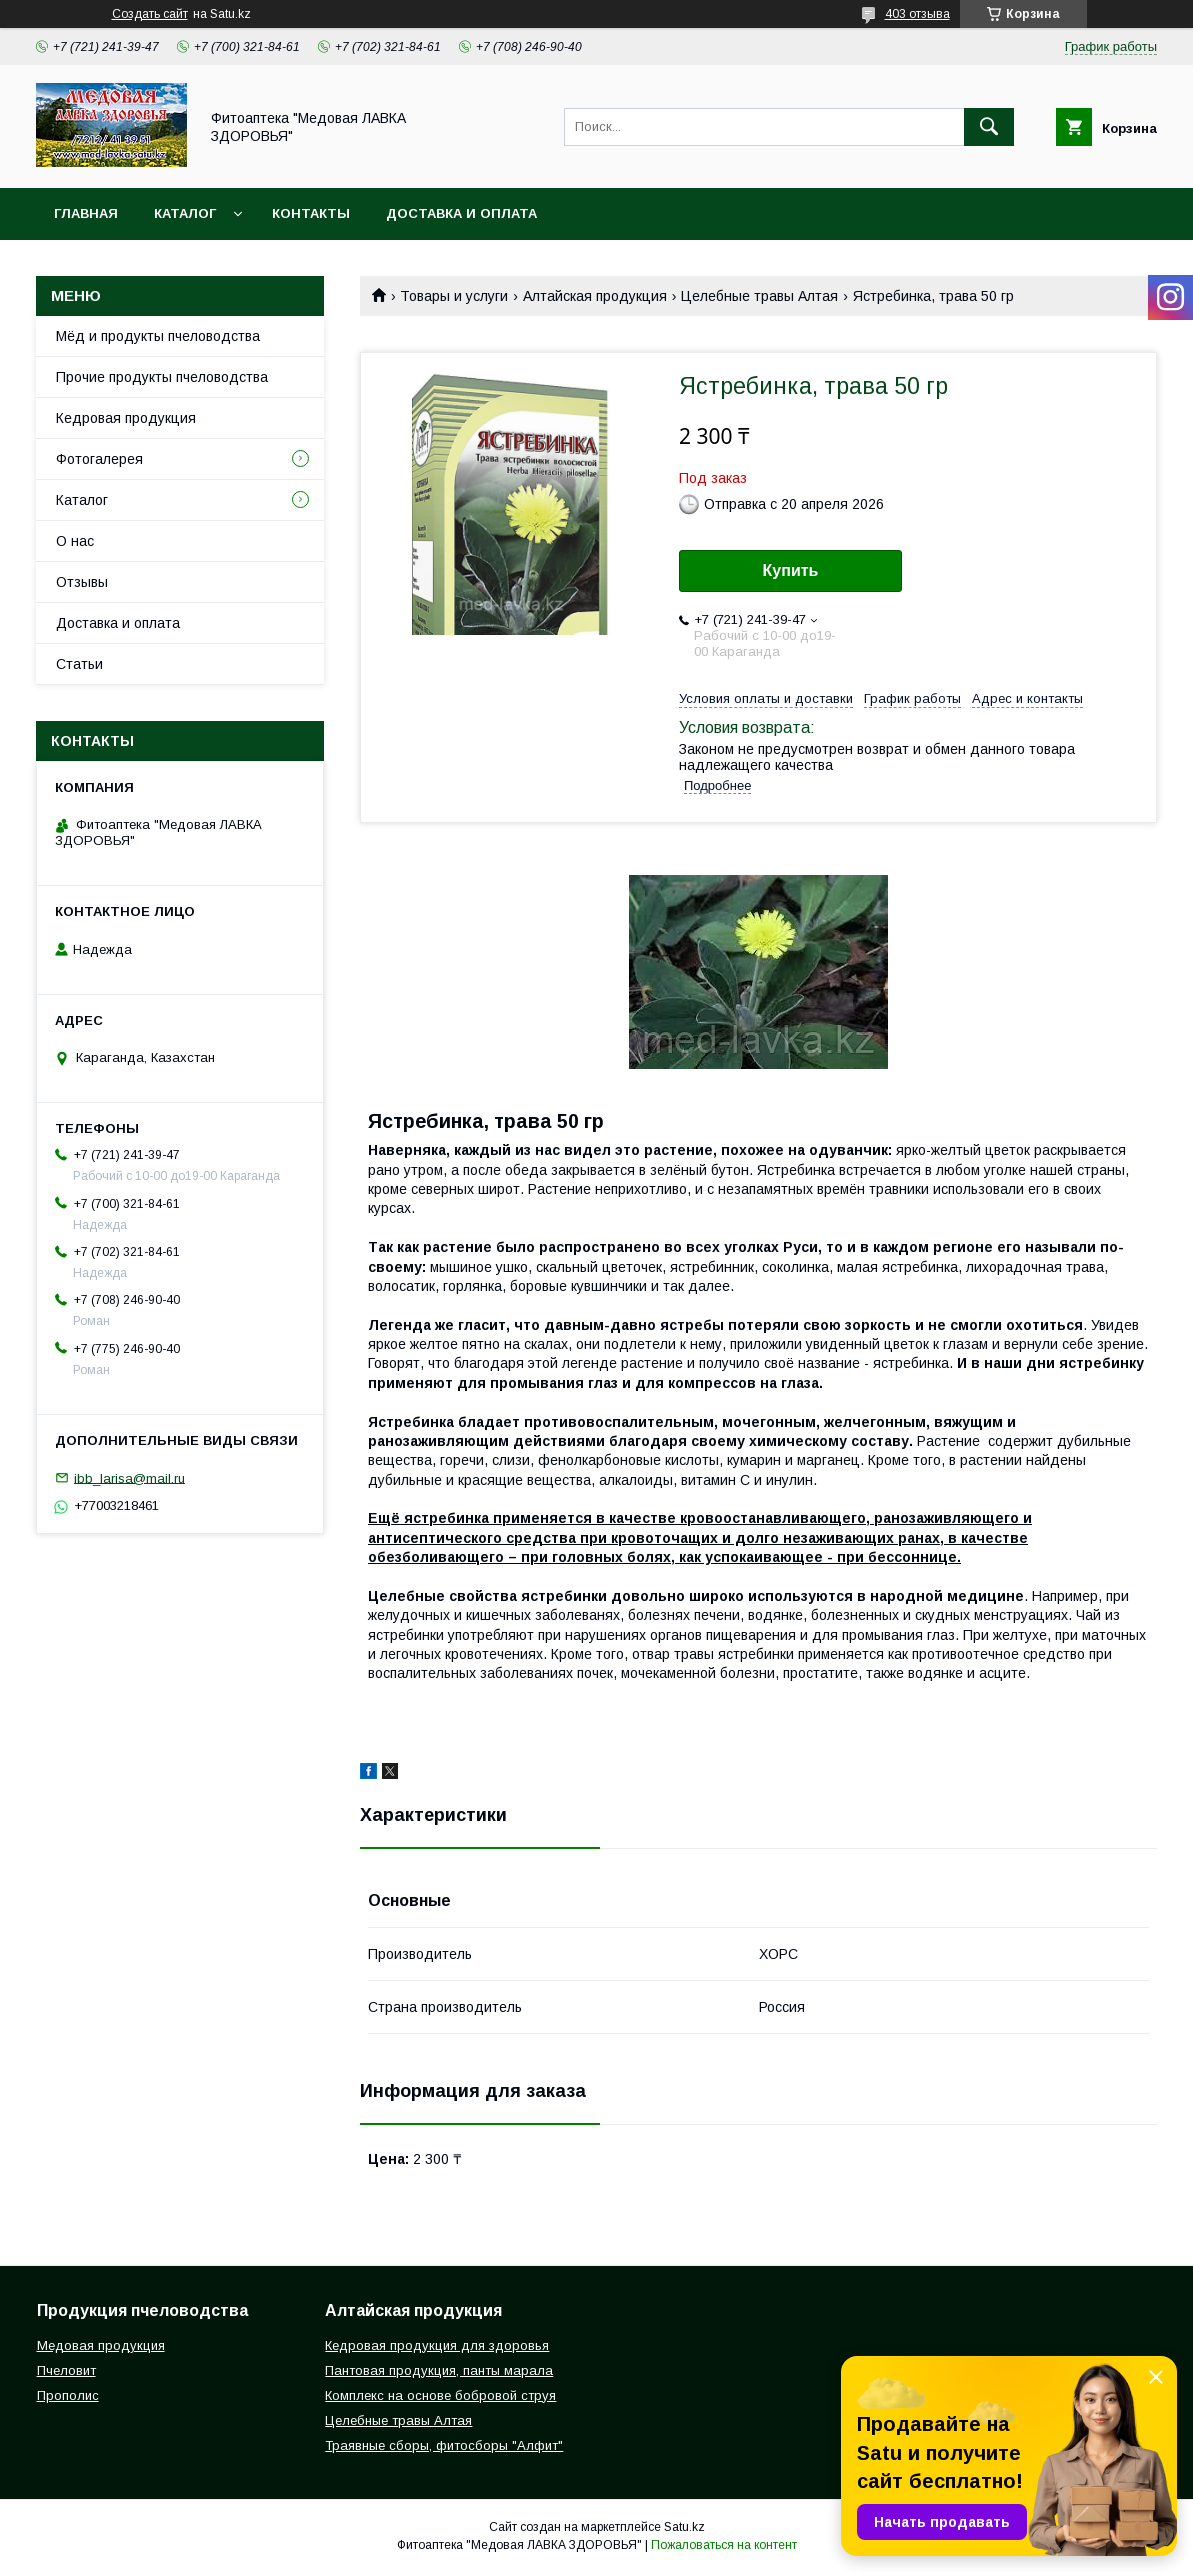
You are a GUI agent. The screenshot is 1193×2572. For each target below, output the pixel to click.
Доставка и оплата (461, 213)
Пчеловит (66, 2370)
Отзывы (82, 582)
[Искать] (989, 127)
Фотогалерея (99, 459)
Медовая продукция (101, 2345)
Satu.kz (684, 2527)
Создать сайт (150, 14)
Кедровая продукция (126, 418)
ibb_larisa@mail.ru (129, 1477)
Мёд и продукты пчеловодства (158, 336)
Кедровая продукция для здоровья (437, 2345)
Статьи (79, 664)
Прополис (68, 2395)
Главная (86, 213)
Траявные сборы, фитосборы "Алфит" (444, 2445)
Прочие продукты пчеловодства (162, 377)
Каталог (185, 213)
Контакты (311, 213)
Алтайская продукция (595, 296)
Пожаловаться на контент (724, 2545)
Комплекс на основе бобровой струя (440, 2395)
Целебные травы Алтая (759, 296)
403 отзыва (917, 14)
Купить (791, 570)
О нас (75, 541)
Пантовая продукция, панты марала (439, 2370)
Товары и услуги (454, 296)
